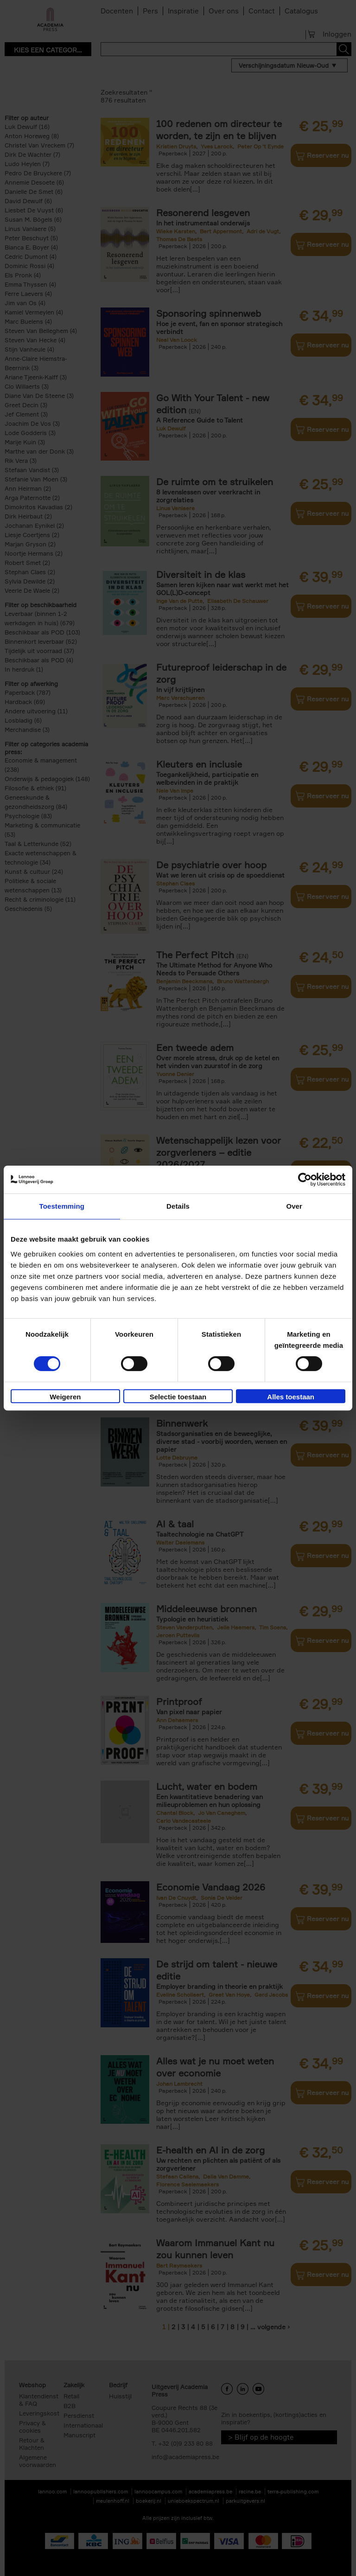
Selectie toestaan (178, 1397)
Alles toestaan (290, 1397)
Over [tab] (294, 1206)
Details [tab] (178, 1206)
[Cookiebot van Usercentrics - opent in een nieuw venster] (304, 1179)
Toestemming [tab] (62, 1206)
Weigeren (65, 1397)
